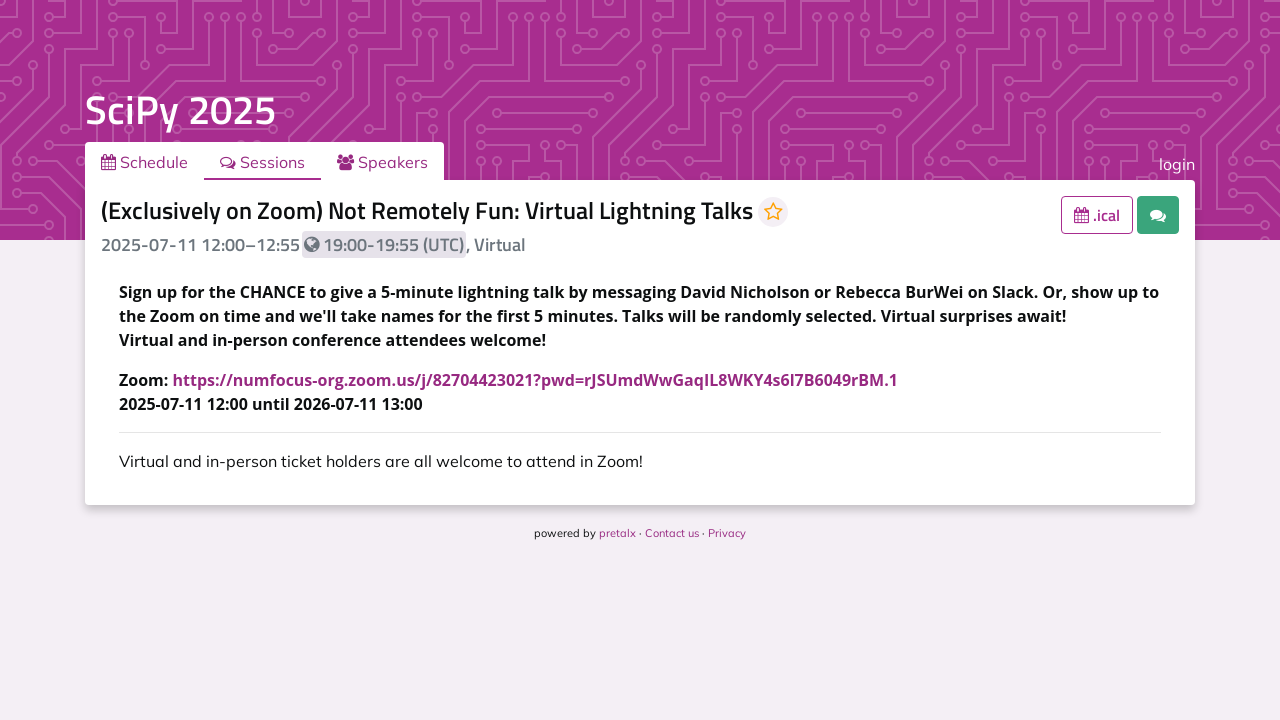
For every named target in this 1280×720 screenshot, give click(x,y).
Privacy (727, 533)
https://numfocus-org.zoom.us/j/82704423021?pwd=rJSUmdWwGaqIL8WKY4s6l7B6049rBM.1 (535, 380)
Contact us (672, 533)
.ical (1097, 215)
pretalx (617, 533)
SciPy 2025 (180, 109)
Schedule (144, 162)
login (1177, 164)
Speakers (382, 162)
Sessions (262, 162)
